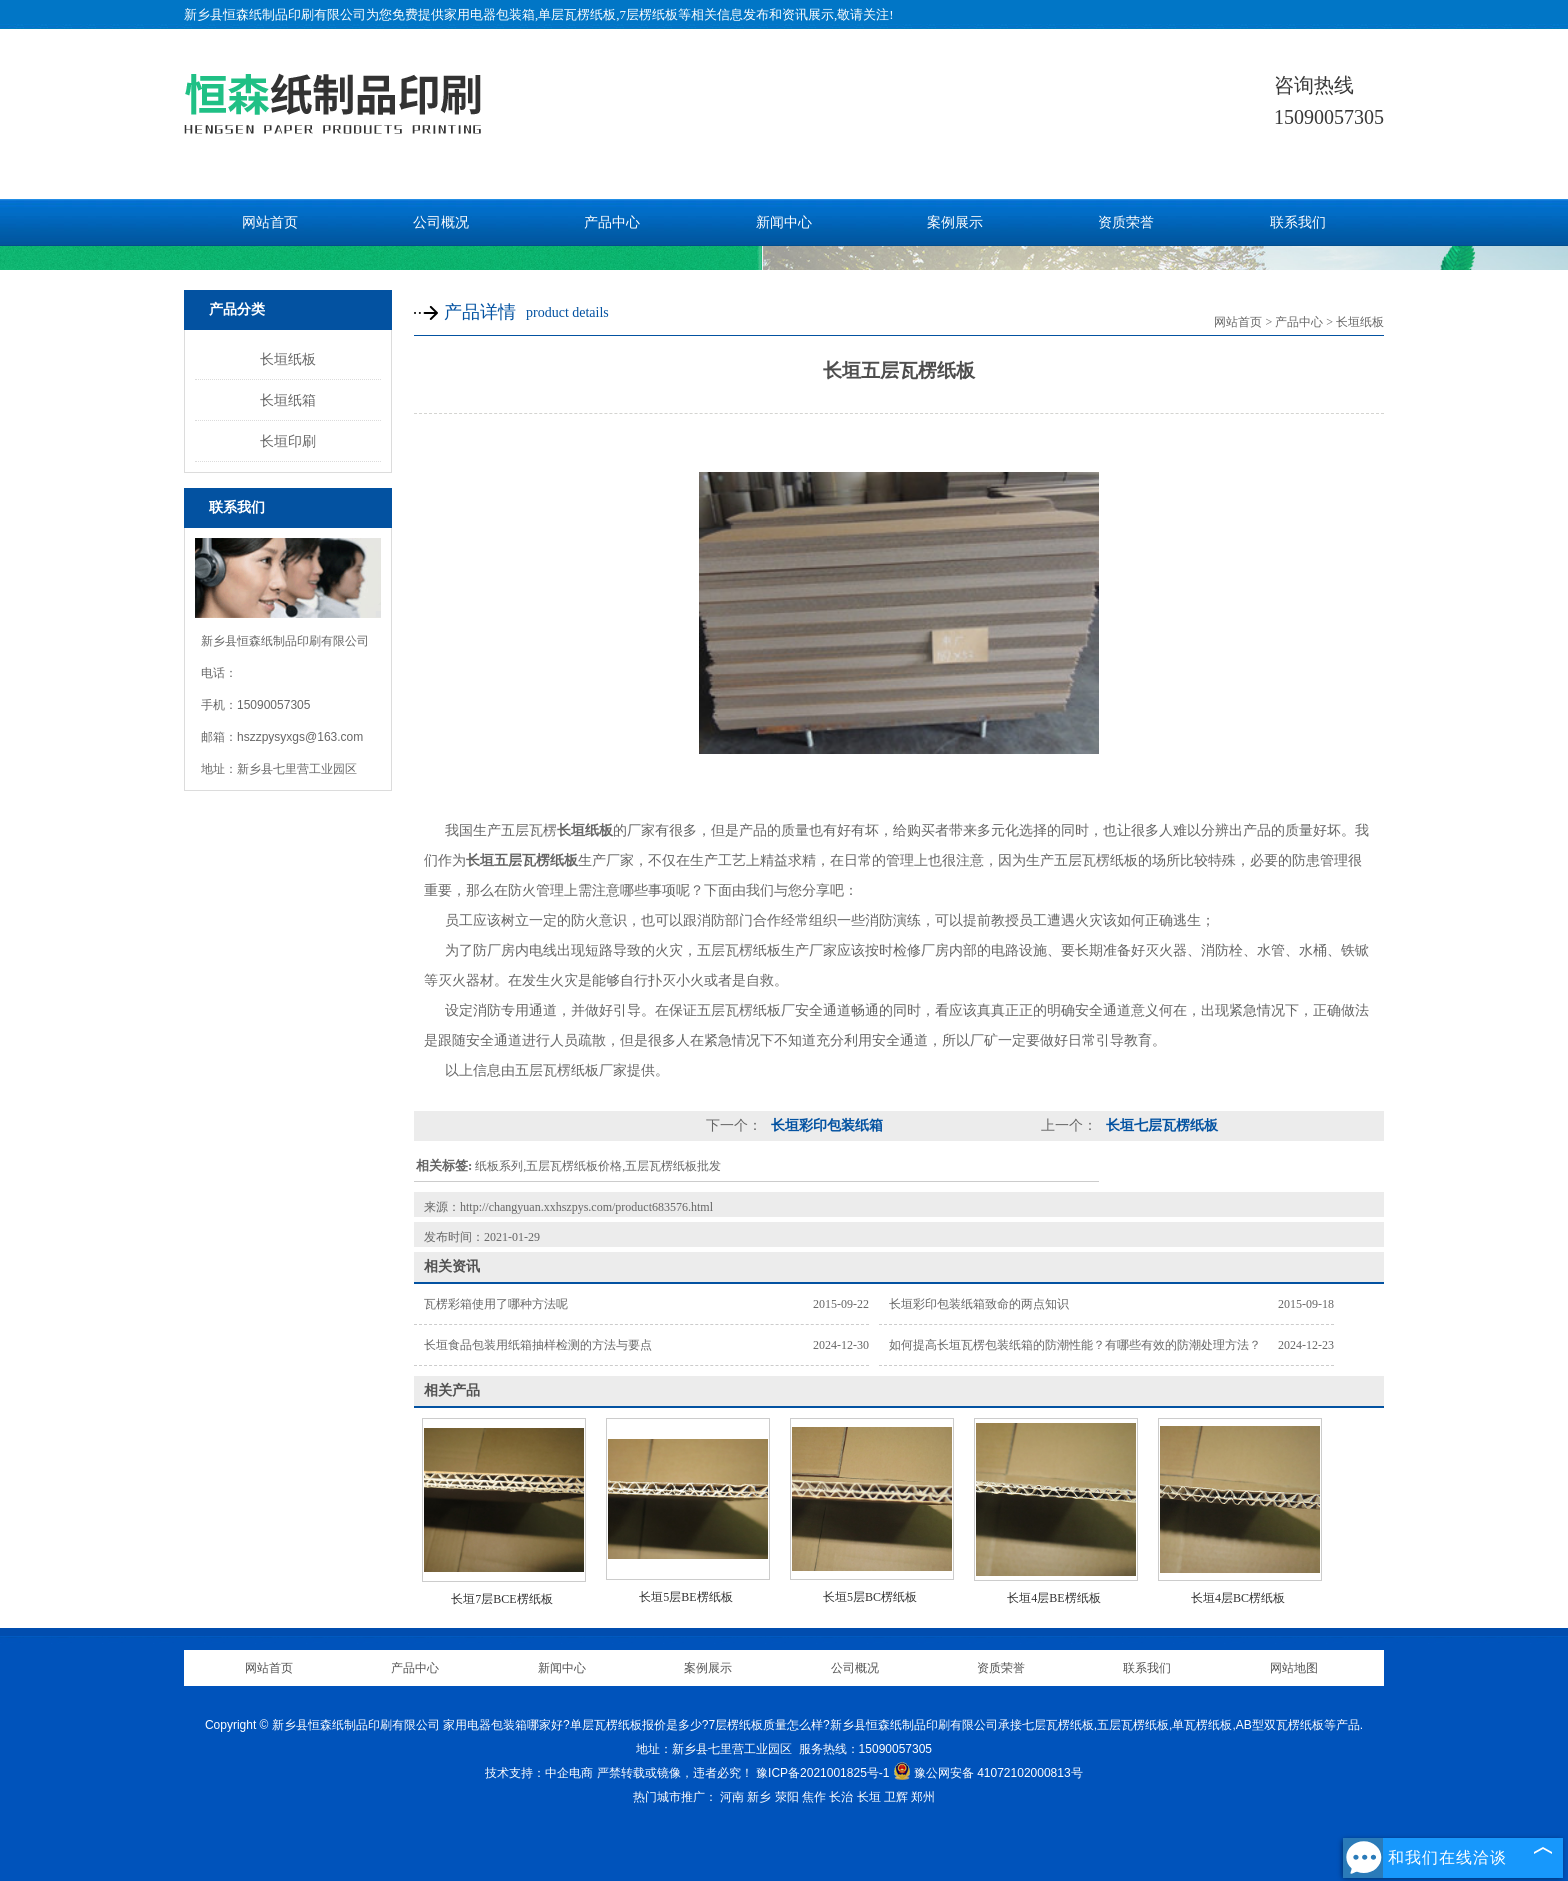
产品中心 (612, 222)
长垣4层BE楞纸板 (1053, 1598)
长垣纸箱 (288, 400)
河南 (732, 1797)
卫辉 (896, 1797)
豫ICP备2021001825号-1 (822, 1773)
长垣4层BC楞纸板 (1238, 1598)
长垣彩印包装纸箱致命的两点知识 (979, 1304)
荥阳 (787, 1797)
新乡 (759, 1797)
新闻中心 (784, 222)
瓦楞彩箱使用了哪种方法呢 (496, 1304)
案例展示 (955, 222)
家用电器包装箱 (489, 14)
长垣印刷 (288, 441)
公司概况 (441, 222)
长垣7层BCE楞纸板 (501, 1599)
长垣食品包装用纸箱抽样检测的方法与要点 (538, 1345)
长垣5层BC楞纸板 (870, 1597)
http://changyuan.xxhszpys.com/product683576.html (586, 1207)
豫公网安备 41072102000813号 (988, 1773)
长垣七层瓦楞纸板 (1160, 1125)
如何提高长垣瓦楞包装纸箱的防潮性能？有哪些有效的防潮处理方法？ (1075, 1345)
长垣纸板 (288, 359)
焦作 (814, 1797)
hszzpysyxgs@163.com (300, 737)
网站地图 (1294, 1668)
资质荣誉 (1126, 222)
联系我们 (1298, 222)
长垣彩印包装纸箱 (825, 1125)
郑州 (923, 1797)
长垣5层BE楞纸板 (685, 1597)
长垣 (869, 1797)
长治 (841, 1797)
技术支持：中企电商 (539, 1773)
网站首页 (270, 222)
